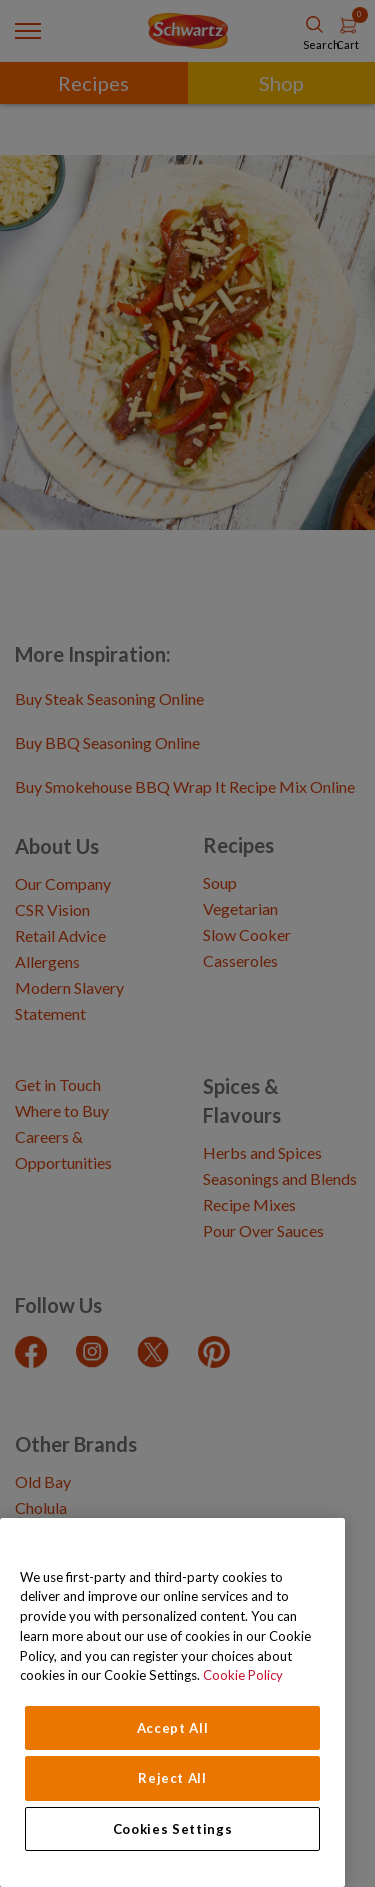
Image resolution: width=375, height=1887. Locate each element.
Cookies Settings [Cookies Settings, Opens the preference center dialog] (173, 1829)
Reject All (172, 1778)
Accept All (173, 1728)
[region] (172, 1702)
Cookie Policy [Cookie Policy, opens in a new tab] (243, 1675)
